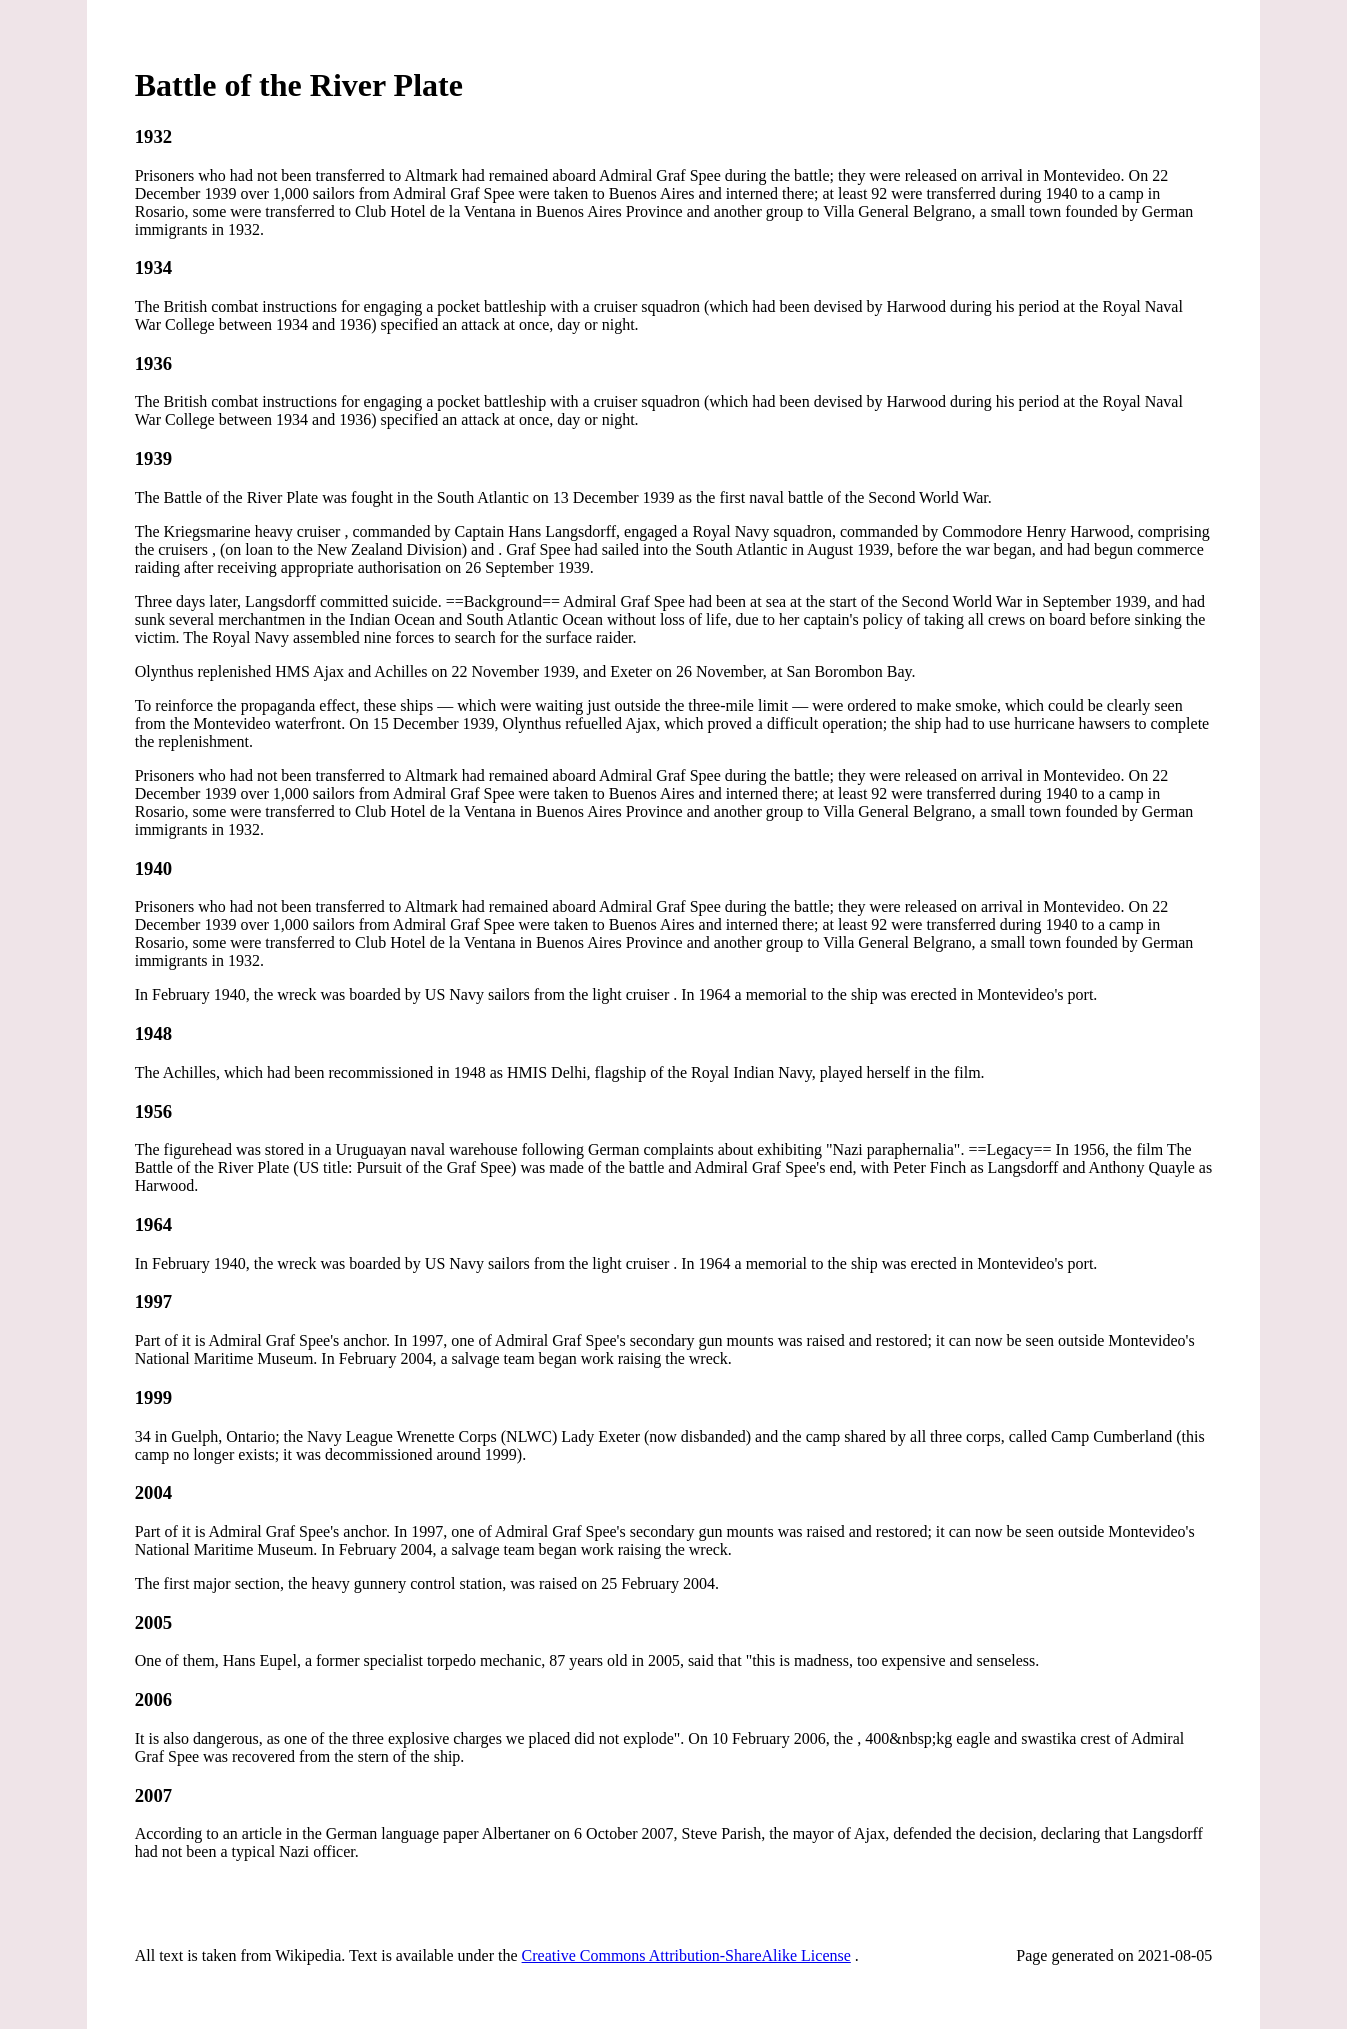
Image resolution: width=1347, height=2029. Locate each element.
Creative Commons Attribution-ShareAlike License (686, 1955)
